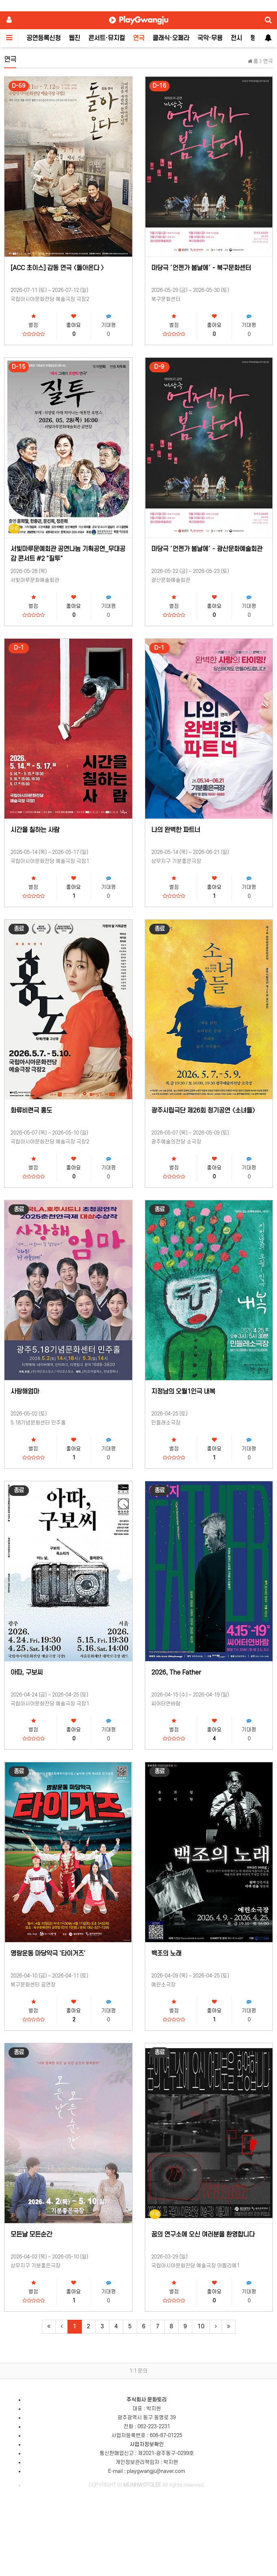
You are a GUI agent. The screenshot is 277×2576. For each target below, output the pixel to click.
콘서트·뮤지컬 (106, 38)
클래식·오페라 (171, 38)
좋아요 (73, 325)
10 (201, 2326)
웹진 (74, 38)
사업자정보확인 (147, 2444)
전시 (236, 38)
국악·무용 (209, 38)
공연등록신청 (43, 38)
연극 (138, 38)
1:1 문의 (138, 2371)
